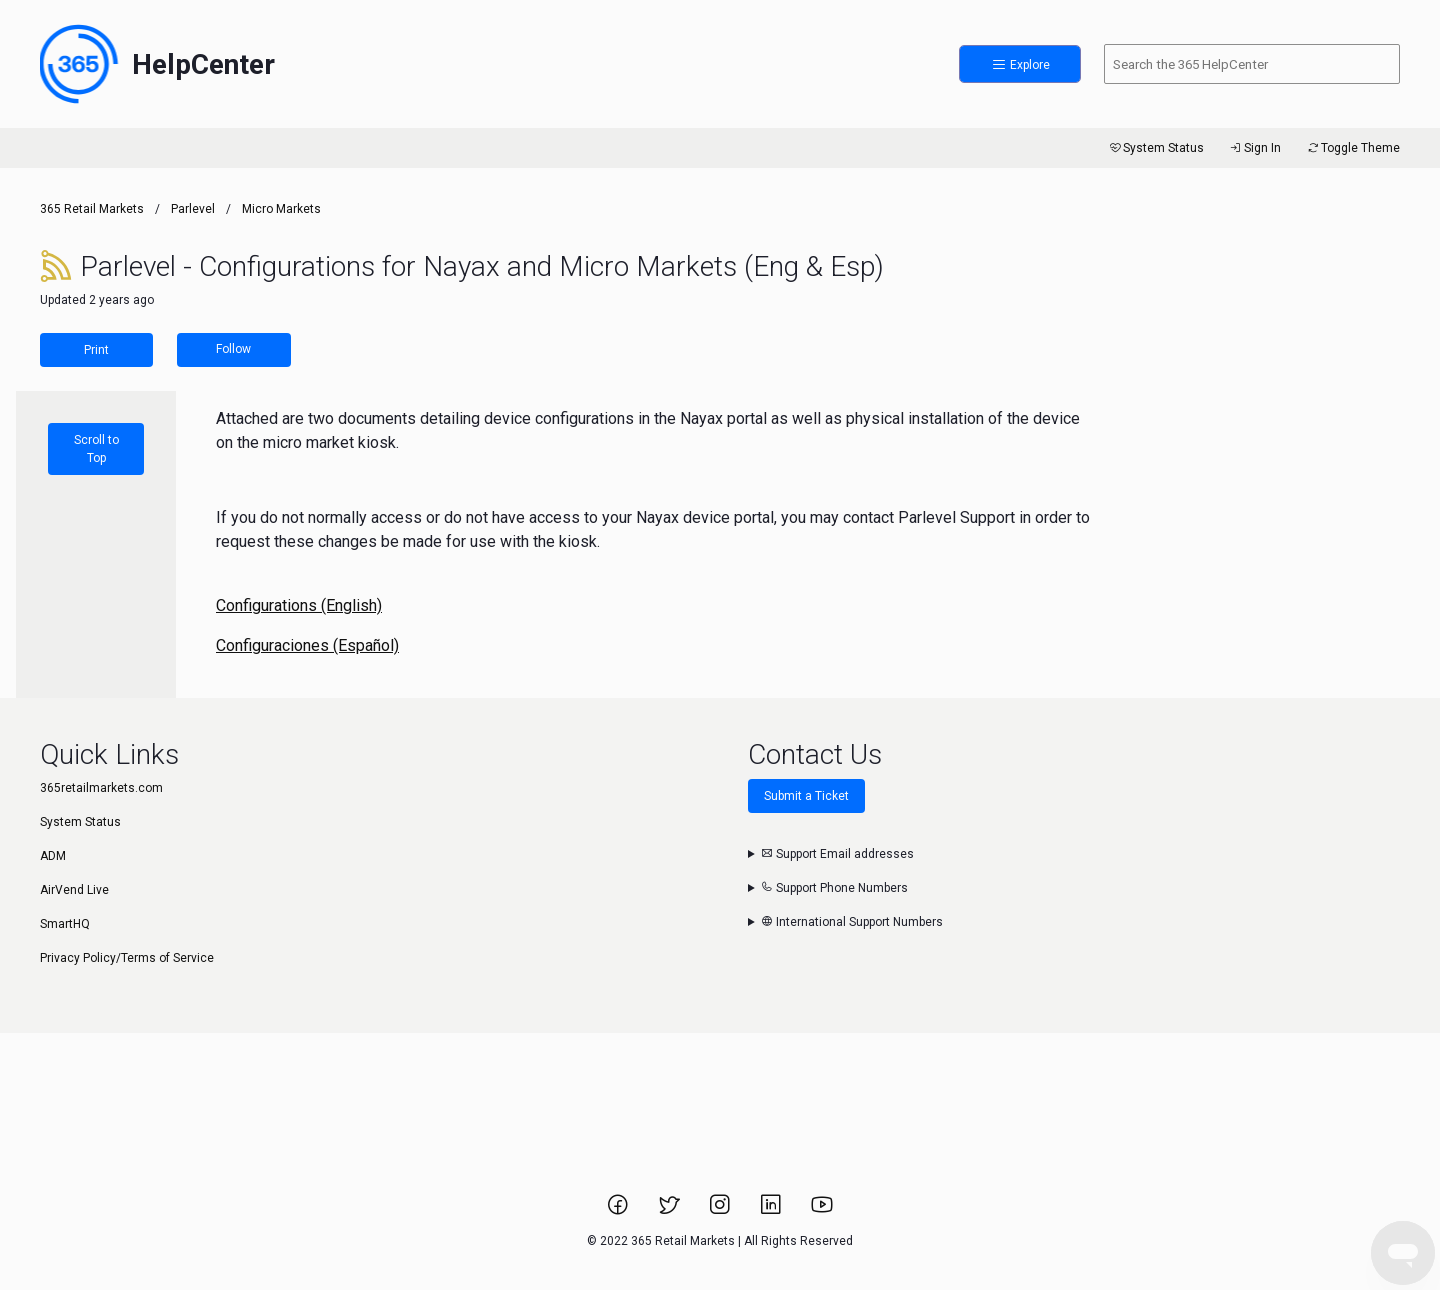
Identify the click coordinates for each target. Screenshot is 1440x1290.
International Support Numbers (852, 922)
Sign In (1254, 148)
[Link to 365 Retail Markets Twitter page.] (670, 1211)
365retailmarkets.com (101, 788)
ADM (53, 856)
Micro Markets (281, 209)
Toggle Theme (1352, 148)
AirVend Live (74, 890)
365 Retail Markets (92, 209)
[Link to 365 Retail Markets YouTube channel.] (822, 1211)
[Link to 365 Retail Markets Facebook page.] (619, 1211)
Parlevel (193, 209)
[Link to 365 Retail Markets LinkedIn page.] (772, 1211)
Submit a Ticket (806, 796)
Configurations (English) (299, 605)
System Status (1155, 148)
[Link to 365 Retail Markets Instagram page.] (721, 1211)
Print (96, 350)
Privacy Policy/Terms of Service (127, 958)
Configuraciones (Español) (307, 645)
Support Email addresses (837, 854)
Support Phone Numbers (834, 888)
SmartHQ (65, 924)
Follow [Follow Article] (233, 349)
